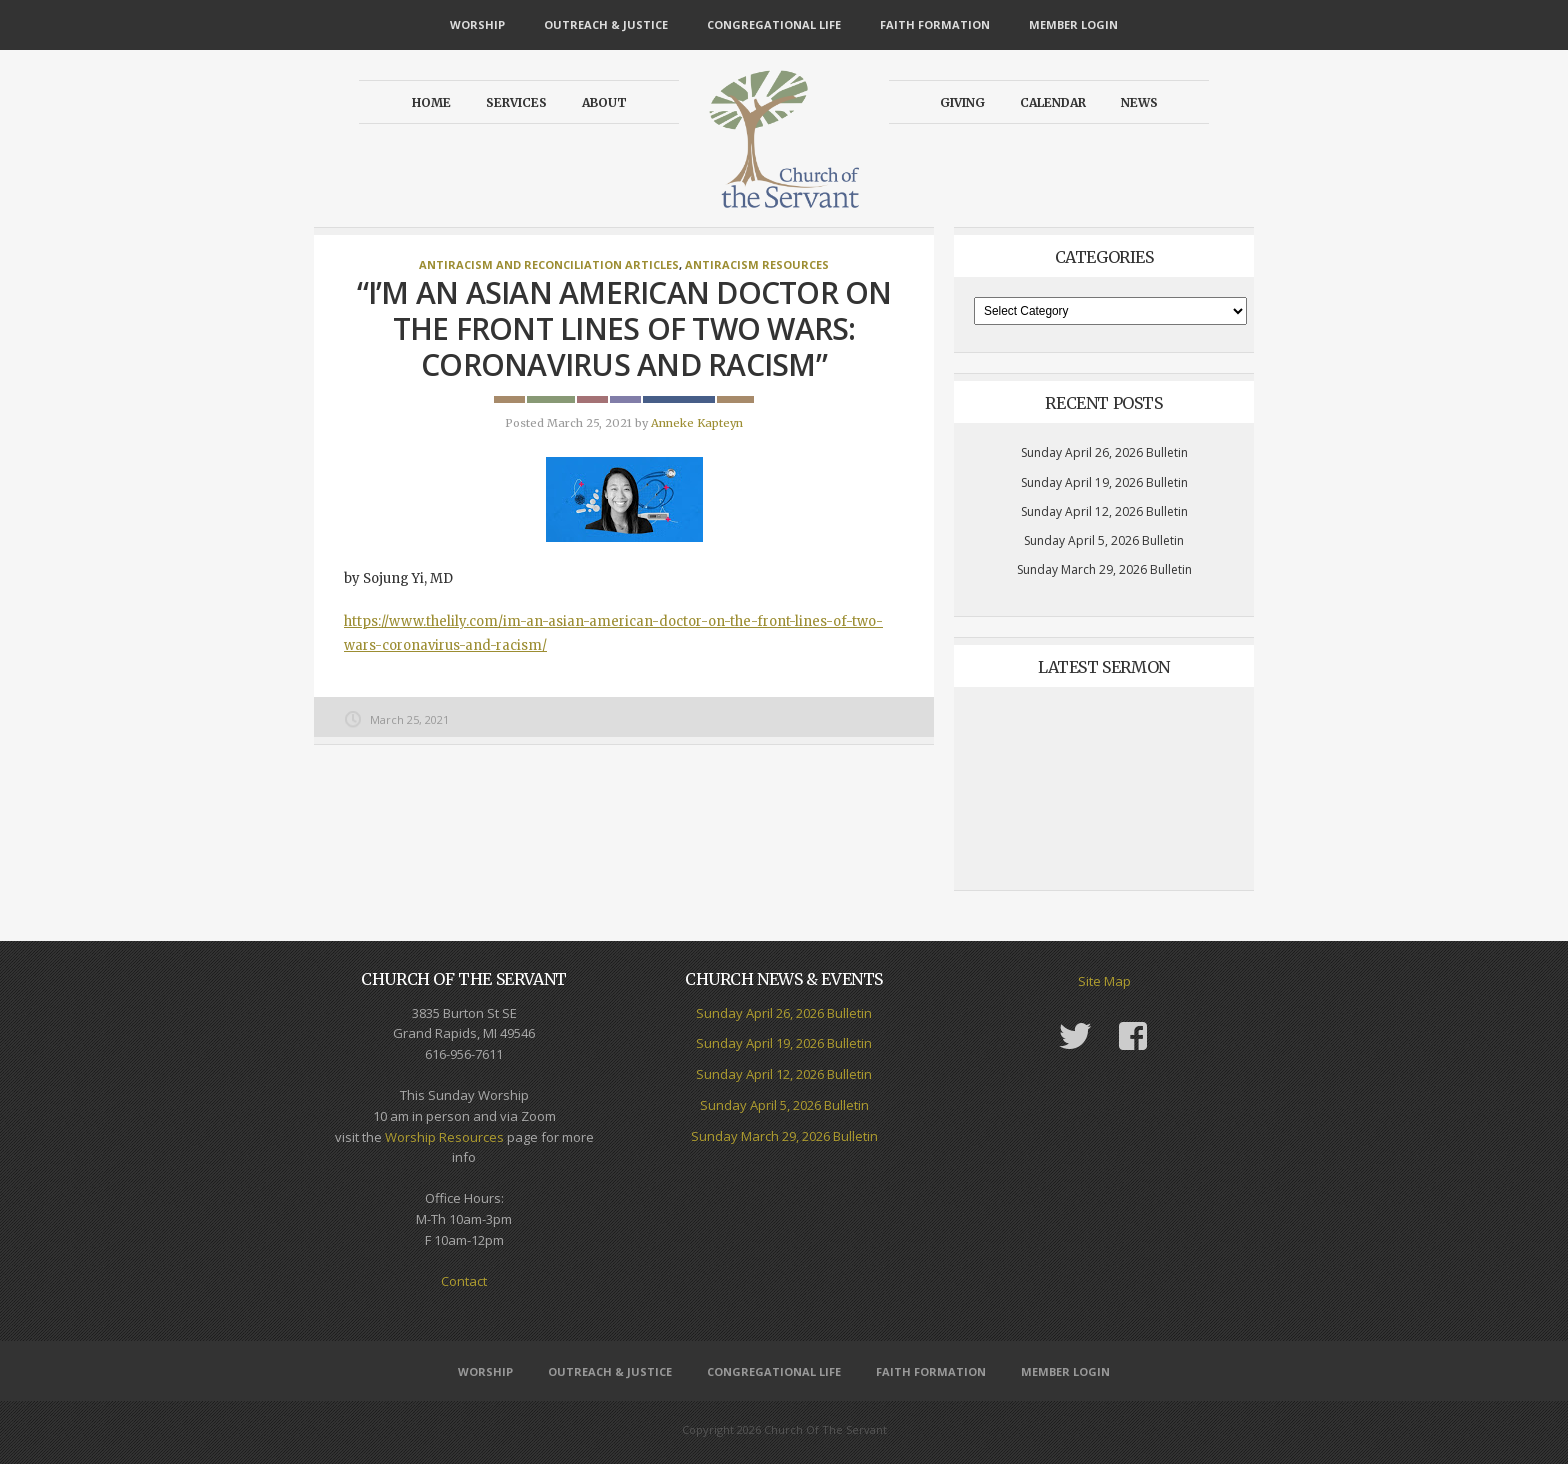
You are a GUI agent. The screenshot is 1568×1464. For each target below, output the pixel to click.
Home (431, 102)
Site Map (1104, 981)
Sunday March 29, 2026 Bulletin (1104, 569)
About (604, 102)
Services (516, 102)
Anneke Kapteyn (697, 423)
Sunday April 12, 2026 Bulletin (1104, 511)
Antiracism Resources (757, 264)
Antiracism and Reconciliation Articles (549, 264)
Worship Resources (444, 1137)
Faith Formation (935, 24)
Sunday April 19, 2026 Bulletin (1104, 482)
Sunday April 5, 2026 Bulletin (1104, 540)
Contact (464, 1281)
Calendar (1053, 102)
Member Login (1073, 24)
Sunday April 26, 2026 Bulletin (1104, 452)
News (1139, 102)
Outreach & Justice (606, 24)
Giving (962, 102)
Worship (477, 24)
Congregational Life (774, 24)
